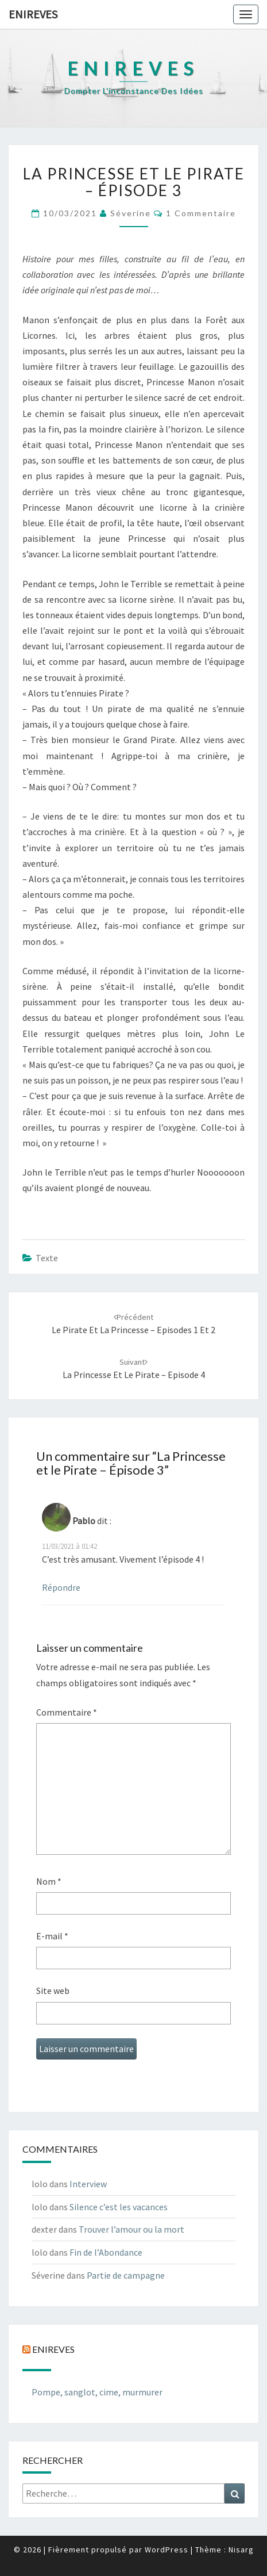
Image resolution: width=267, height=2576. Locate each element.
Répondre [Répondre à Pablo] (61, 1587)
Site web (52, 1990)
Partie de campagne (126, 2275)
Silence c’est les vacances (118, 2207)
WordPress (166, 2549)
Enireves (33, 14)
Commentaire (66, 1712)
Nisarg (241, 2549)
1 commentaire (201, 213)
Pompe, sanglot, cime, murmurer (97, 2392)
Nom (48, 1881)
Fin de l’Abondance (105, 2252)
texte (47, 1258)
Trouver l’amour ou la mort (131, 2229)
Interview (88, 2184)
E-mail (52, 1936)
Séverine (130, 213)
